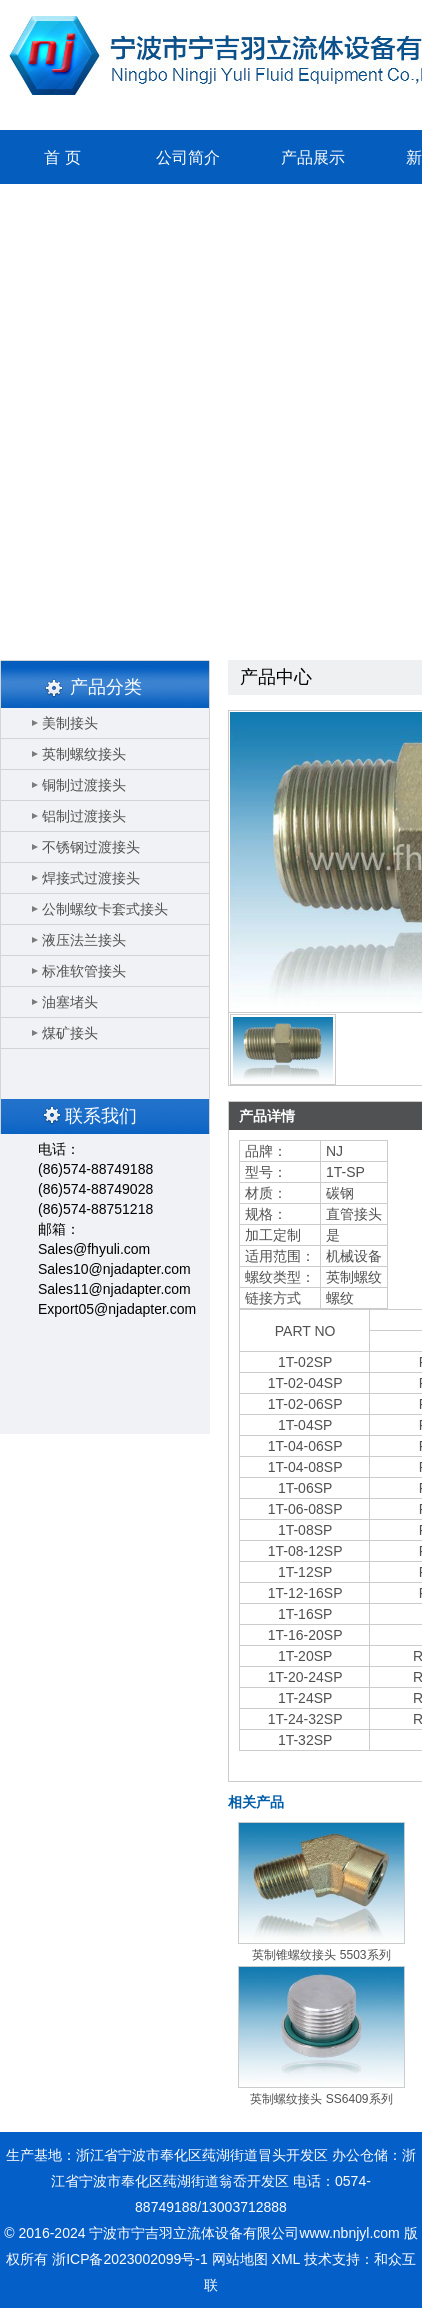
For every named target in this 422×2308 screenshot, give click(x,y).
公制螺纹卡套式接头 (105, 909)
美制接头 (70, 723)
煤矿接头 (70, 1033)
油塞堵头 (70, 1002)
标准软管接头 (84, 971)
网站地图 (240, 2259)
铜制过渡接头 (84, 785)
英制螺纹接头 (84, 754)
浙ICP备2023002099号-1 (130, 2259)
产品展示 (313, 157)
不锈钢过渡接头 (91, 847)
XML (286, 2259)
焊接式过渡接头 (91, 878)
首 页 (62, 157)
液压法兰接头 (84, 940)
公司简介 (188, 157)
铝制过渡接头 (84, 816)
